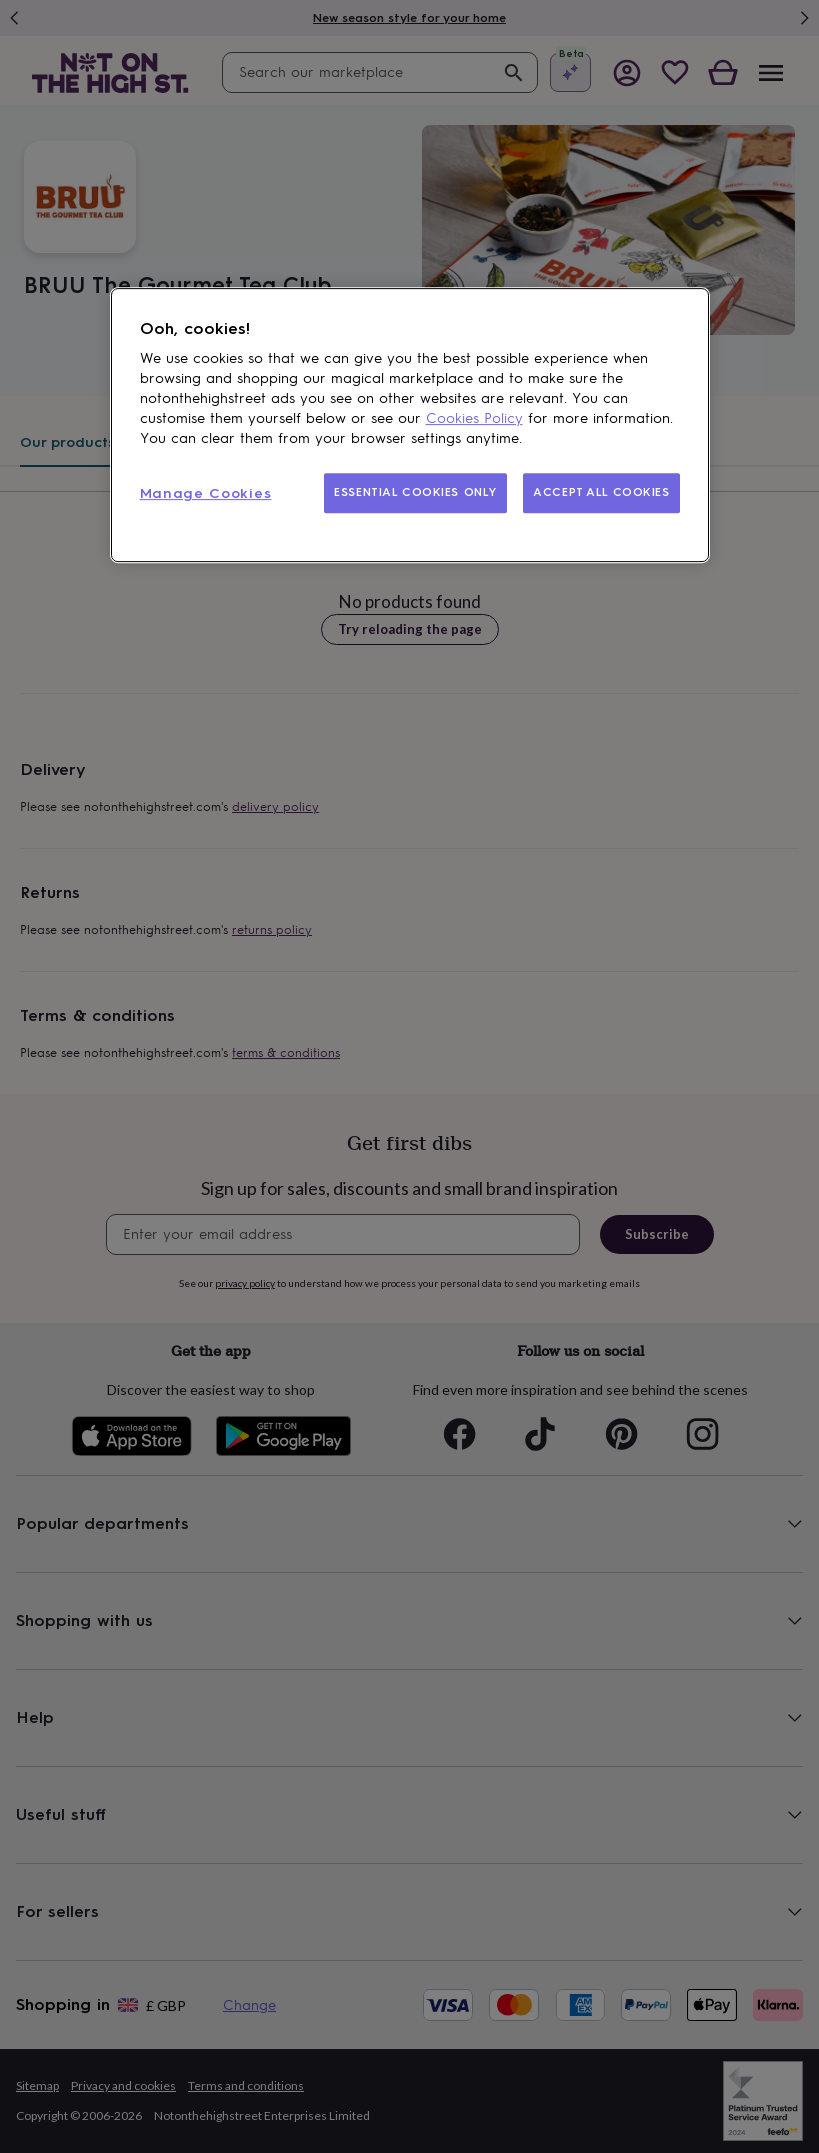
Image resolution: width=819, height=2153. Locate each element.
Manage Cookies (206, 493)
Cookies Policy (474, 418)
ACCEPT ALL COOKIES (601, 492)
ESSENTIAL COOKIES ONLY (415, 492)
